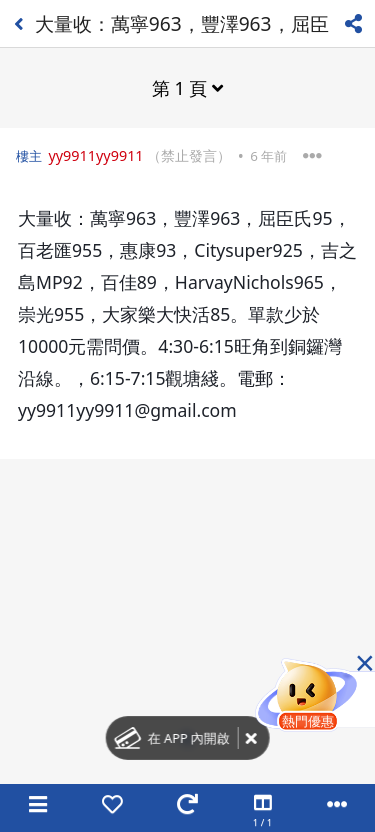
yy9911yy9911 (95, 155)
